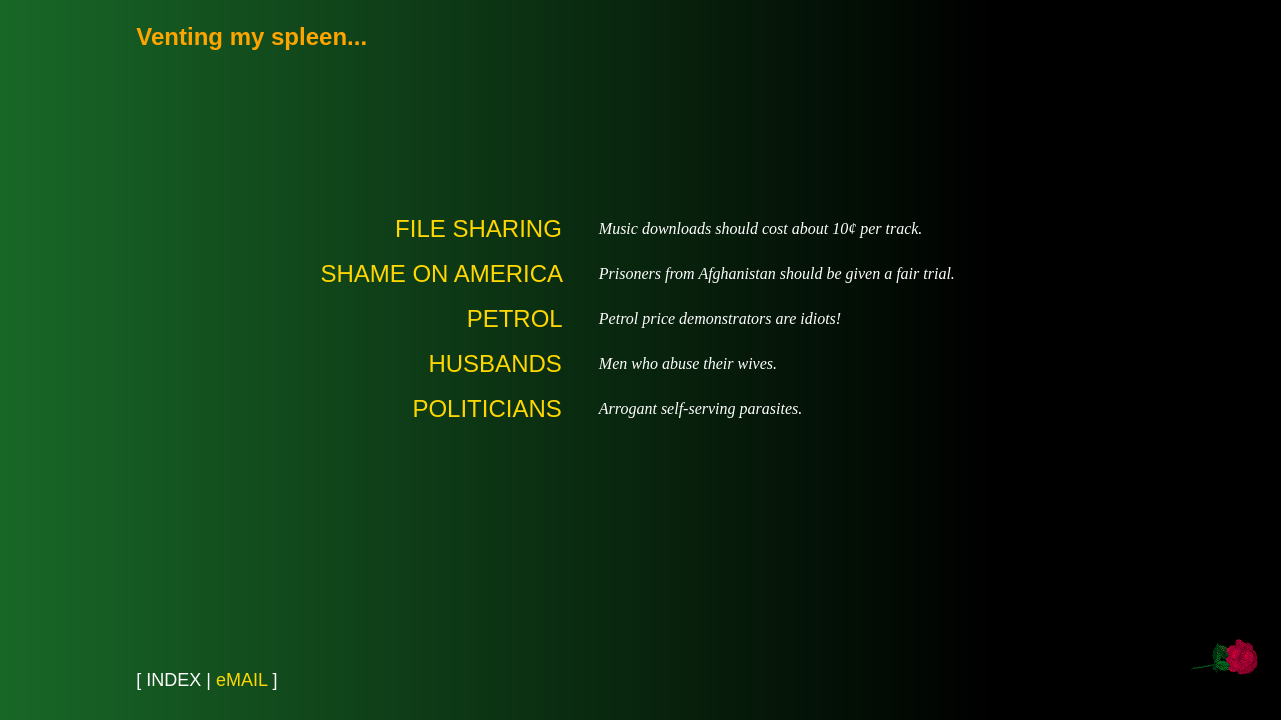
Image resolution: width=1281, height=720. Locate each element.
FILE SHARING (478, 228)
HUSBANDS (494, 363)
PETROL (514, 318)
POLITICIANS (486, 408)
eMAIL (241, 680)
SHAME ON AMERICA (440, 273)
